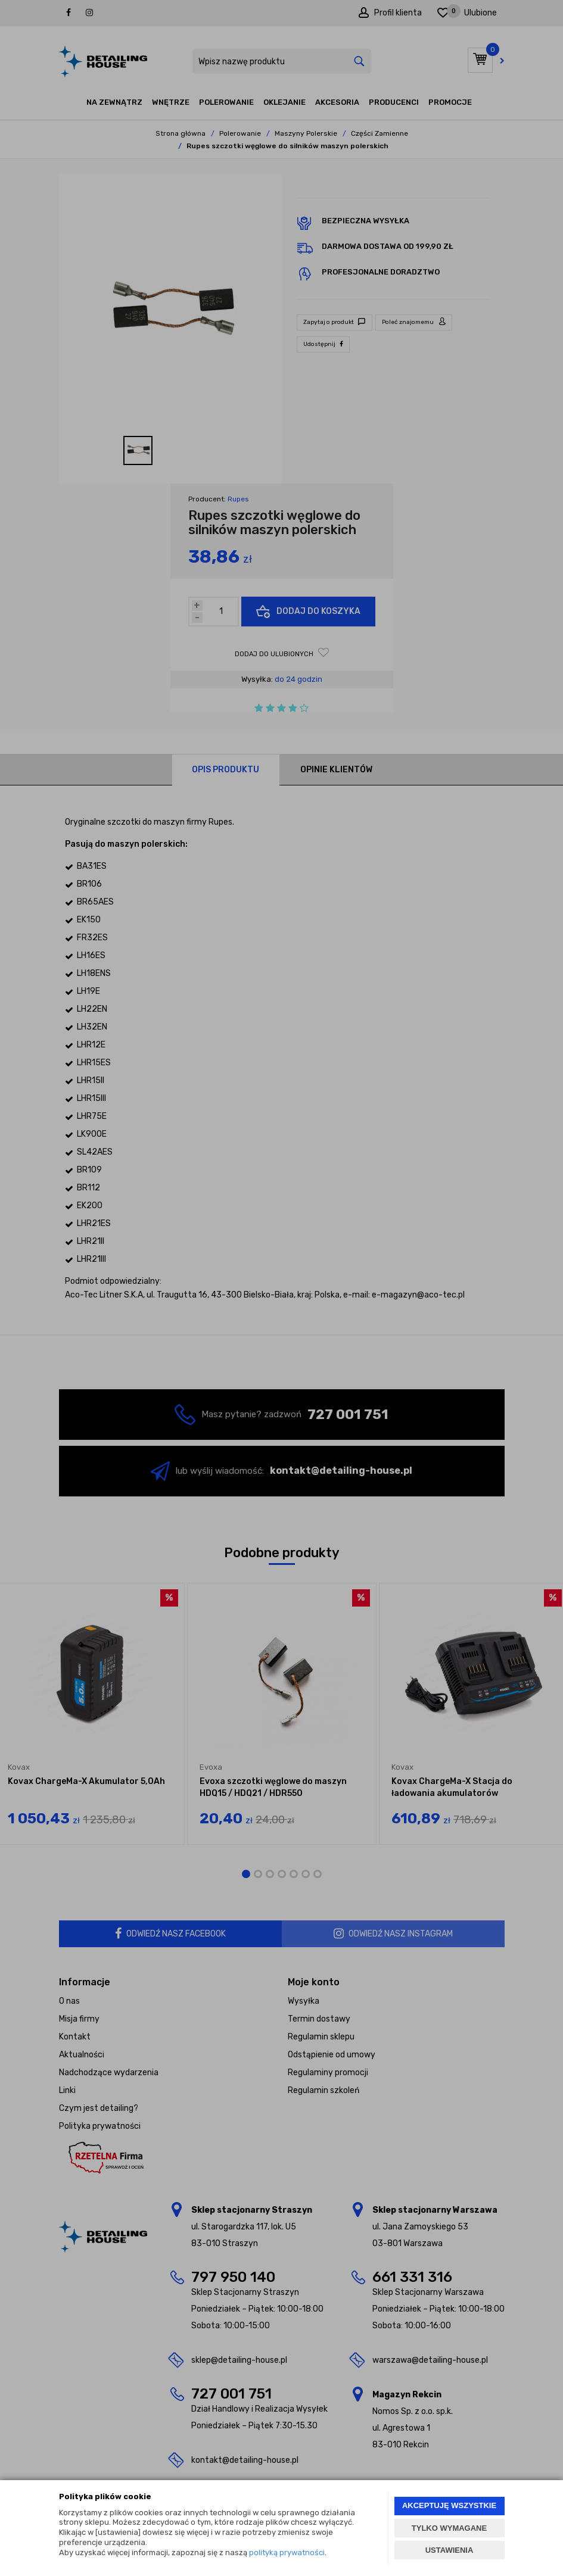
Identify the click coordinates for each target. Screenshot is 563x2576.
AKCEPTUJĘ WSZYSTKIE (449, 2505)
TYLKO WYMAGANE (449, 2528)
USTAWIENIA (449, 2550)
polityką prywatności (287, 2552)
